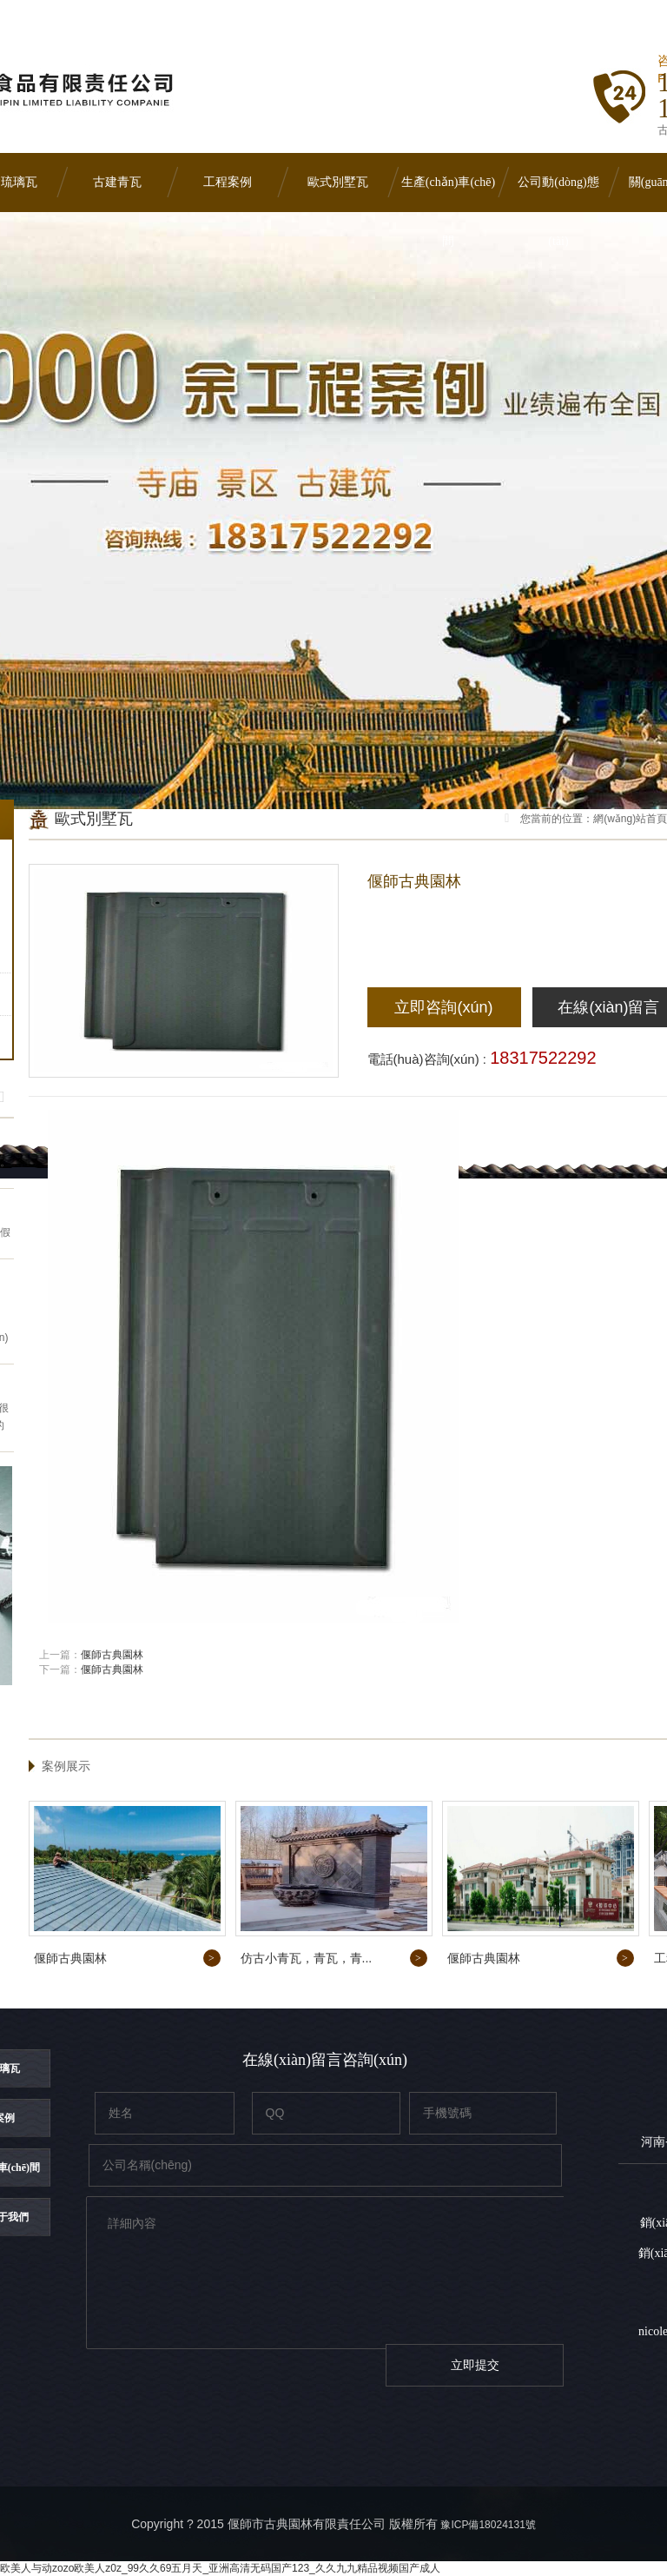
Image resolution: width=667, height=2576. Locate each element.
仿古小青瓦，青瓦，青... (307, 1958)
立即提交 (475, 2365)
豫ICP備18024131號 (487, 2525)
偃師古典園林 (112, 1655)
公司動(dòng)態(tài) (558, 194)
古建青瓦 (117, 182)
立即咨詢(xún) (443, 1007)
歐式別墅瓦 (337, 182)
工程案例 (227, 182)
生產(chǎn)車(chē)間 (448, 194)
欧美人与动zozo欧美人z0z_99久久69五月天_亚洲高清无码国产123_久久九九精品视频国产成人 (220, 2568)
